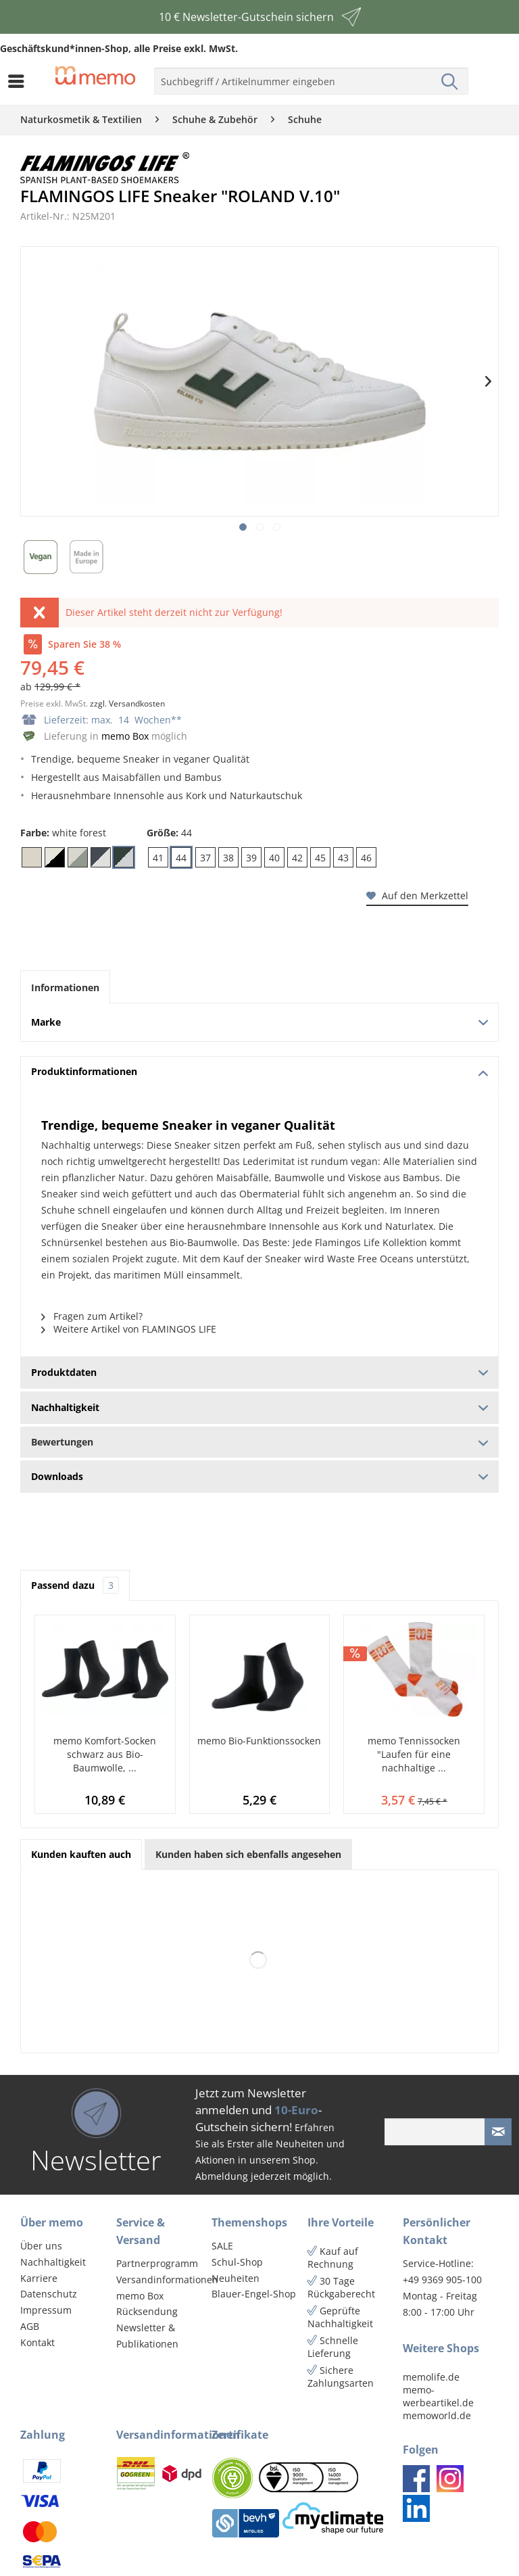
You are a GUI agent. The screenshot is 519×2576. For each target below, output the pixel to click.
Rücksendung (147, 2311)
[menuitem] (19, 81)
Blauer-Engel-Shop (254, 2293)
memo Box (125, 736)
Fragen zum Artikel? (92, 1316)
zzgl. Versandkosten (127, 703)
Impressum (46, 2310)
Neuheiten (236, 2278)
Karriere (38, 2278)
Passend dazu (75, 1585)
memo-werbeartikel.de (438, 2396)
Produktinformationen (259, 1071)
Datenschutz (48, 2293)
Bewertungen (259, 1441)
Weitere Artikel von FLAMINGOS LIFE (128, 1328)
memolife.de (431, 2376)
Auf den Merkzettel (417, 895)
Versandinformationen (160, 2279)
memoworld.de (437, 2415)
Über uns (41, 2245)
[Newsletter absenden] (498, 2131)
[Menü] (19, 81)
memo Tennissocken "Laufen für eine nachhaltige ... (414, 1754)
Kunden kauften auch (81, 1854)
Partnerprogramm (157, 2263)
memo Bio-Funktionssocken (259, 1740)
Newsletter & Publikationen (147, 2335)
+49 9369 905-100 (442, 2279)
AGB (29, 2326)
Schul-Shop (237, 2262)
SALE (222, 2245)
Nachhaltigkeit (53, 2262)
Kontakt (37, 2342)
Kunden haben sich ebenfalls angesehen (248, 1854)
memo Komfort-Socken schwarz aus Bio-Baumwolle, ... (104, 1754)
